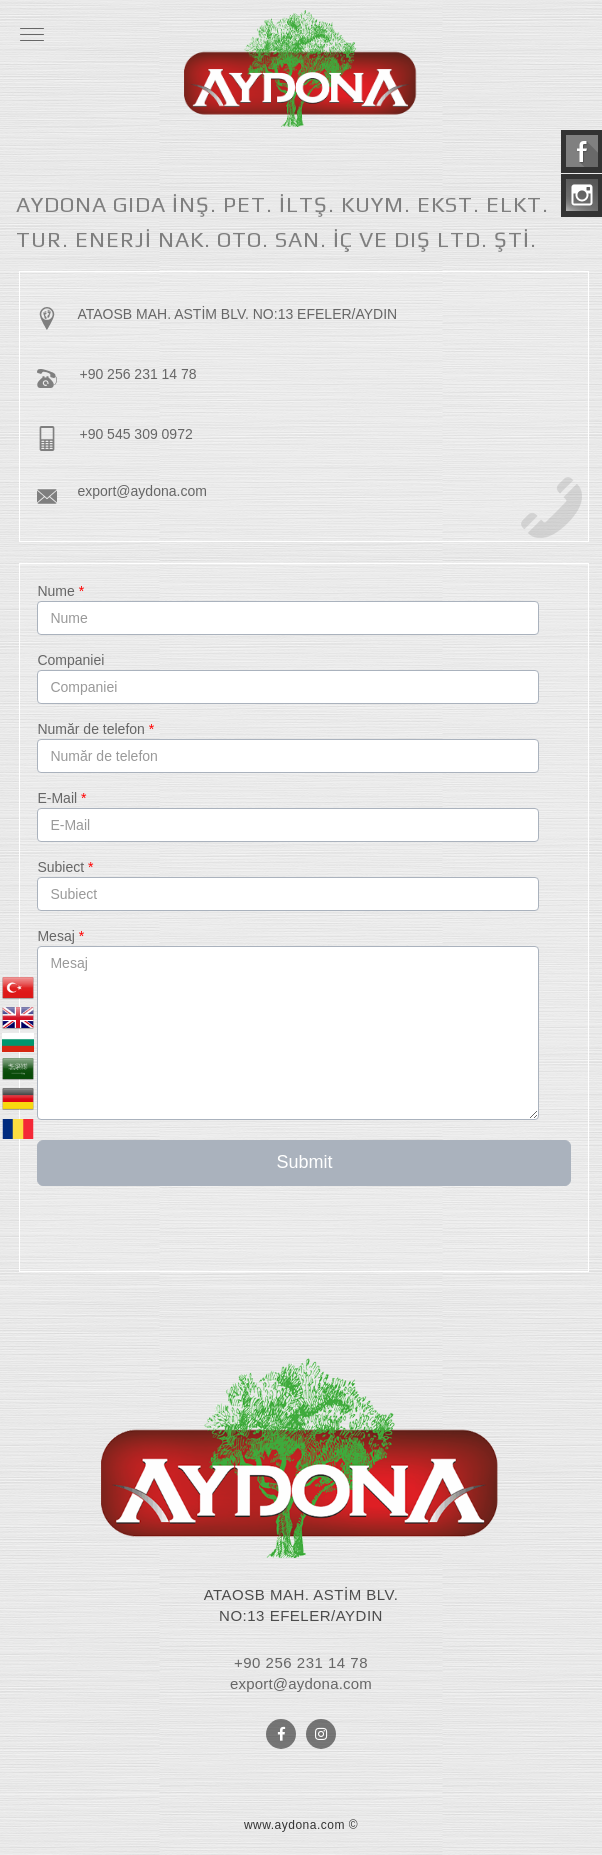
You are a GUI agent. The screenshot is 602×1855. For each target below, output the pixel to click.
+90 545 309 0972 (135, 434)
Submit (304, 1162)
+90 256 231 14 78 (137, 374)
